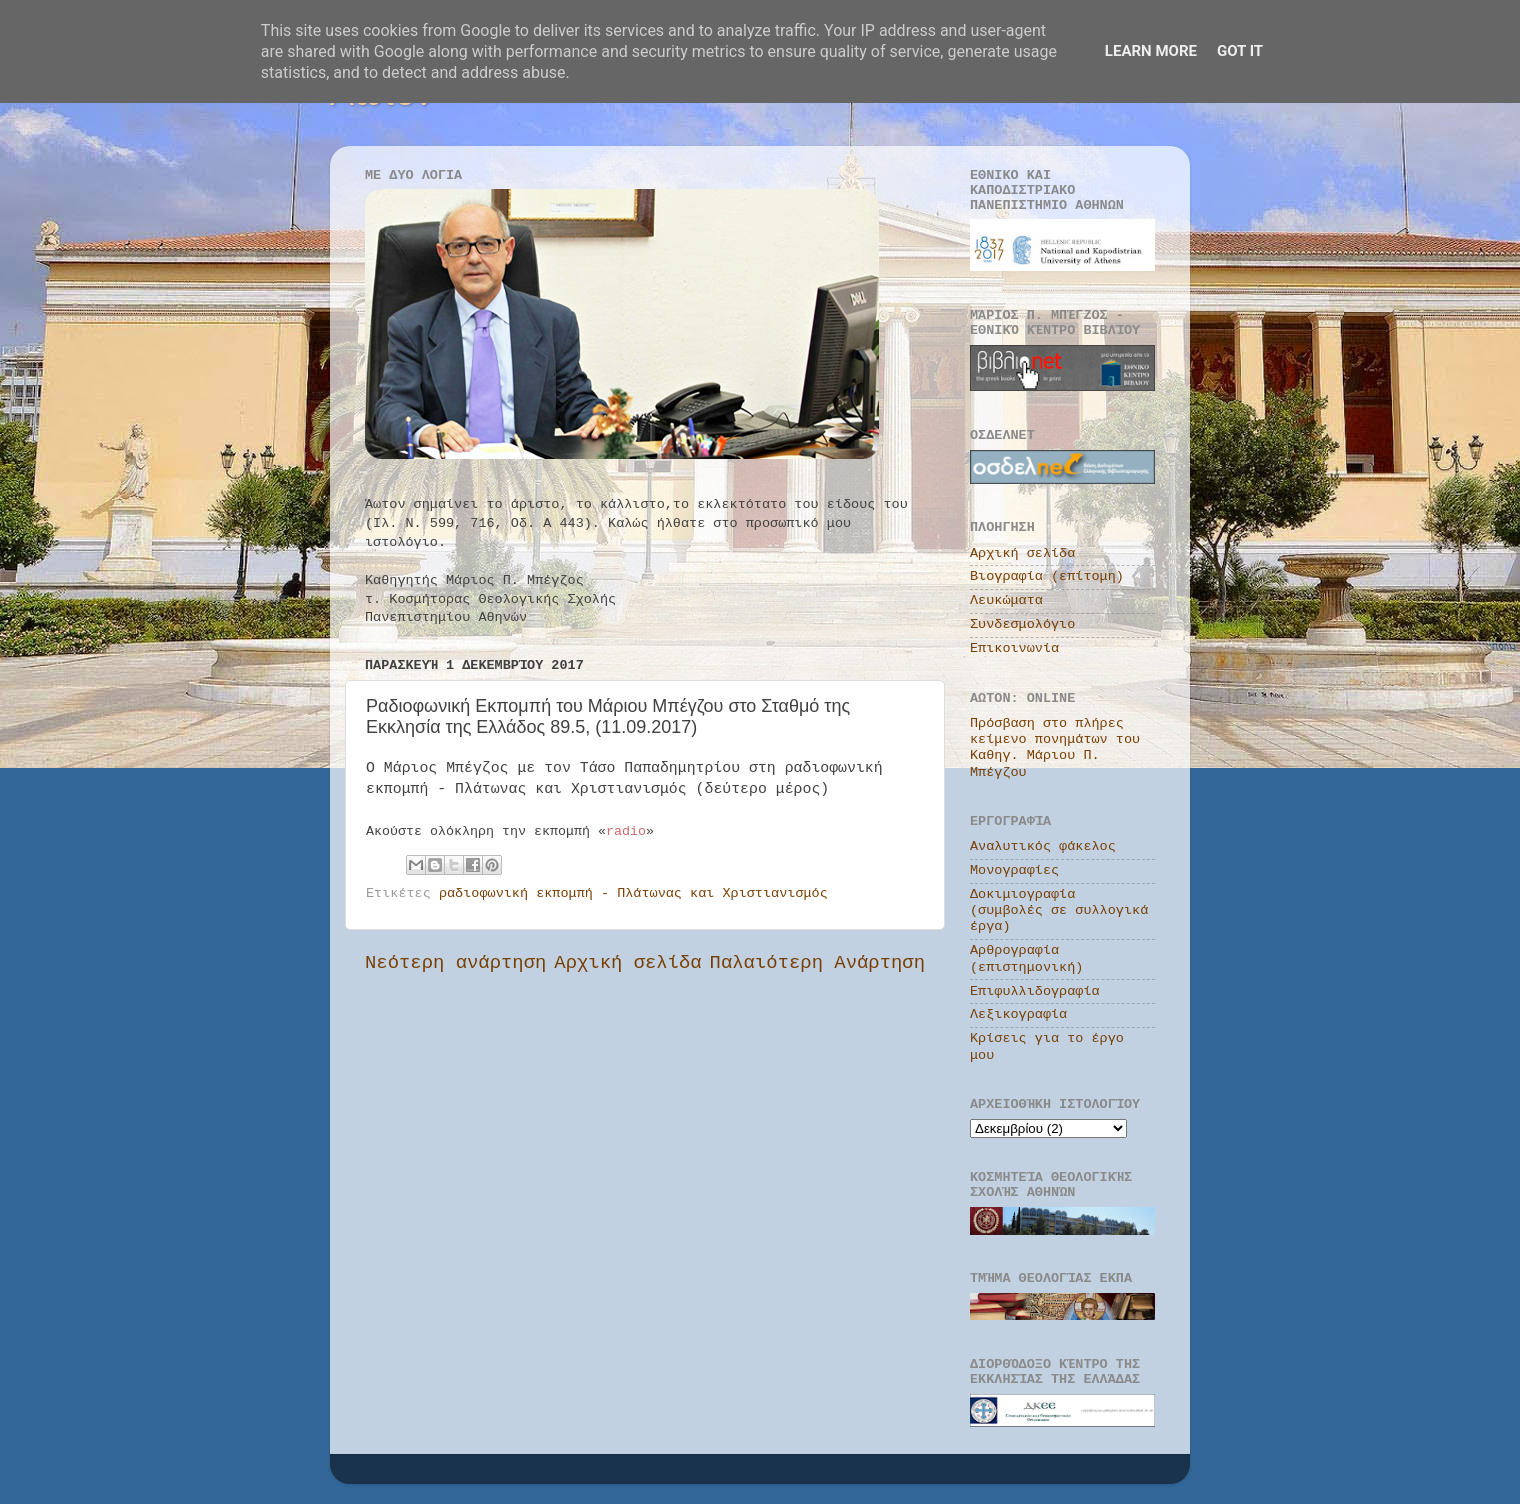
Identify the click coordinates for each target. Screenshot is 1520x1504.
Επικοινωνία (1014, 648)
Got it (1240, 51)
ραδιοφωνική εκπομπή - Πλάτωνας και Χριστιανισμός (633, 893)
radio (626, 831)
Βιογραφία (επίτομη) (1047, 576)
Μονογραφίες (1014, 870)
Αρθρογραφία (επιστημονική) (1026, 958)
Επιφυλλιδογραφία (1035, 991)
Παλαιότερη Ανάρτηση (817, 963)
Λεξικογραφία (1018, 1014)
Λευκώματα (1006, 600)
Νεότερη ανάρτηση (455, 963)
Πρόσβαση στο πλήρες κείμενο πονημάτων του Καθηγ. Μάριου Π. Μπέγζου (1055, 748)
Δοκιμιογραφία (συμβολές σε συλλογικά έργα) (1059, 910)
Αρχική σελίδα (627, 963)
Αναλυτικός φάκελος (1043, 846)
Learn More (1151, 51)
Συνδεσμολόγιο (1022, 624)
